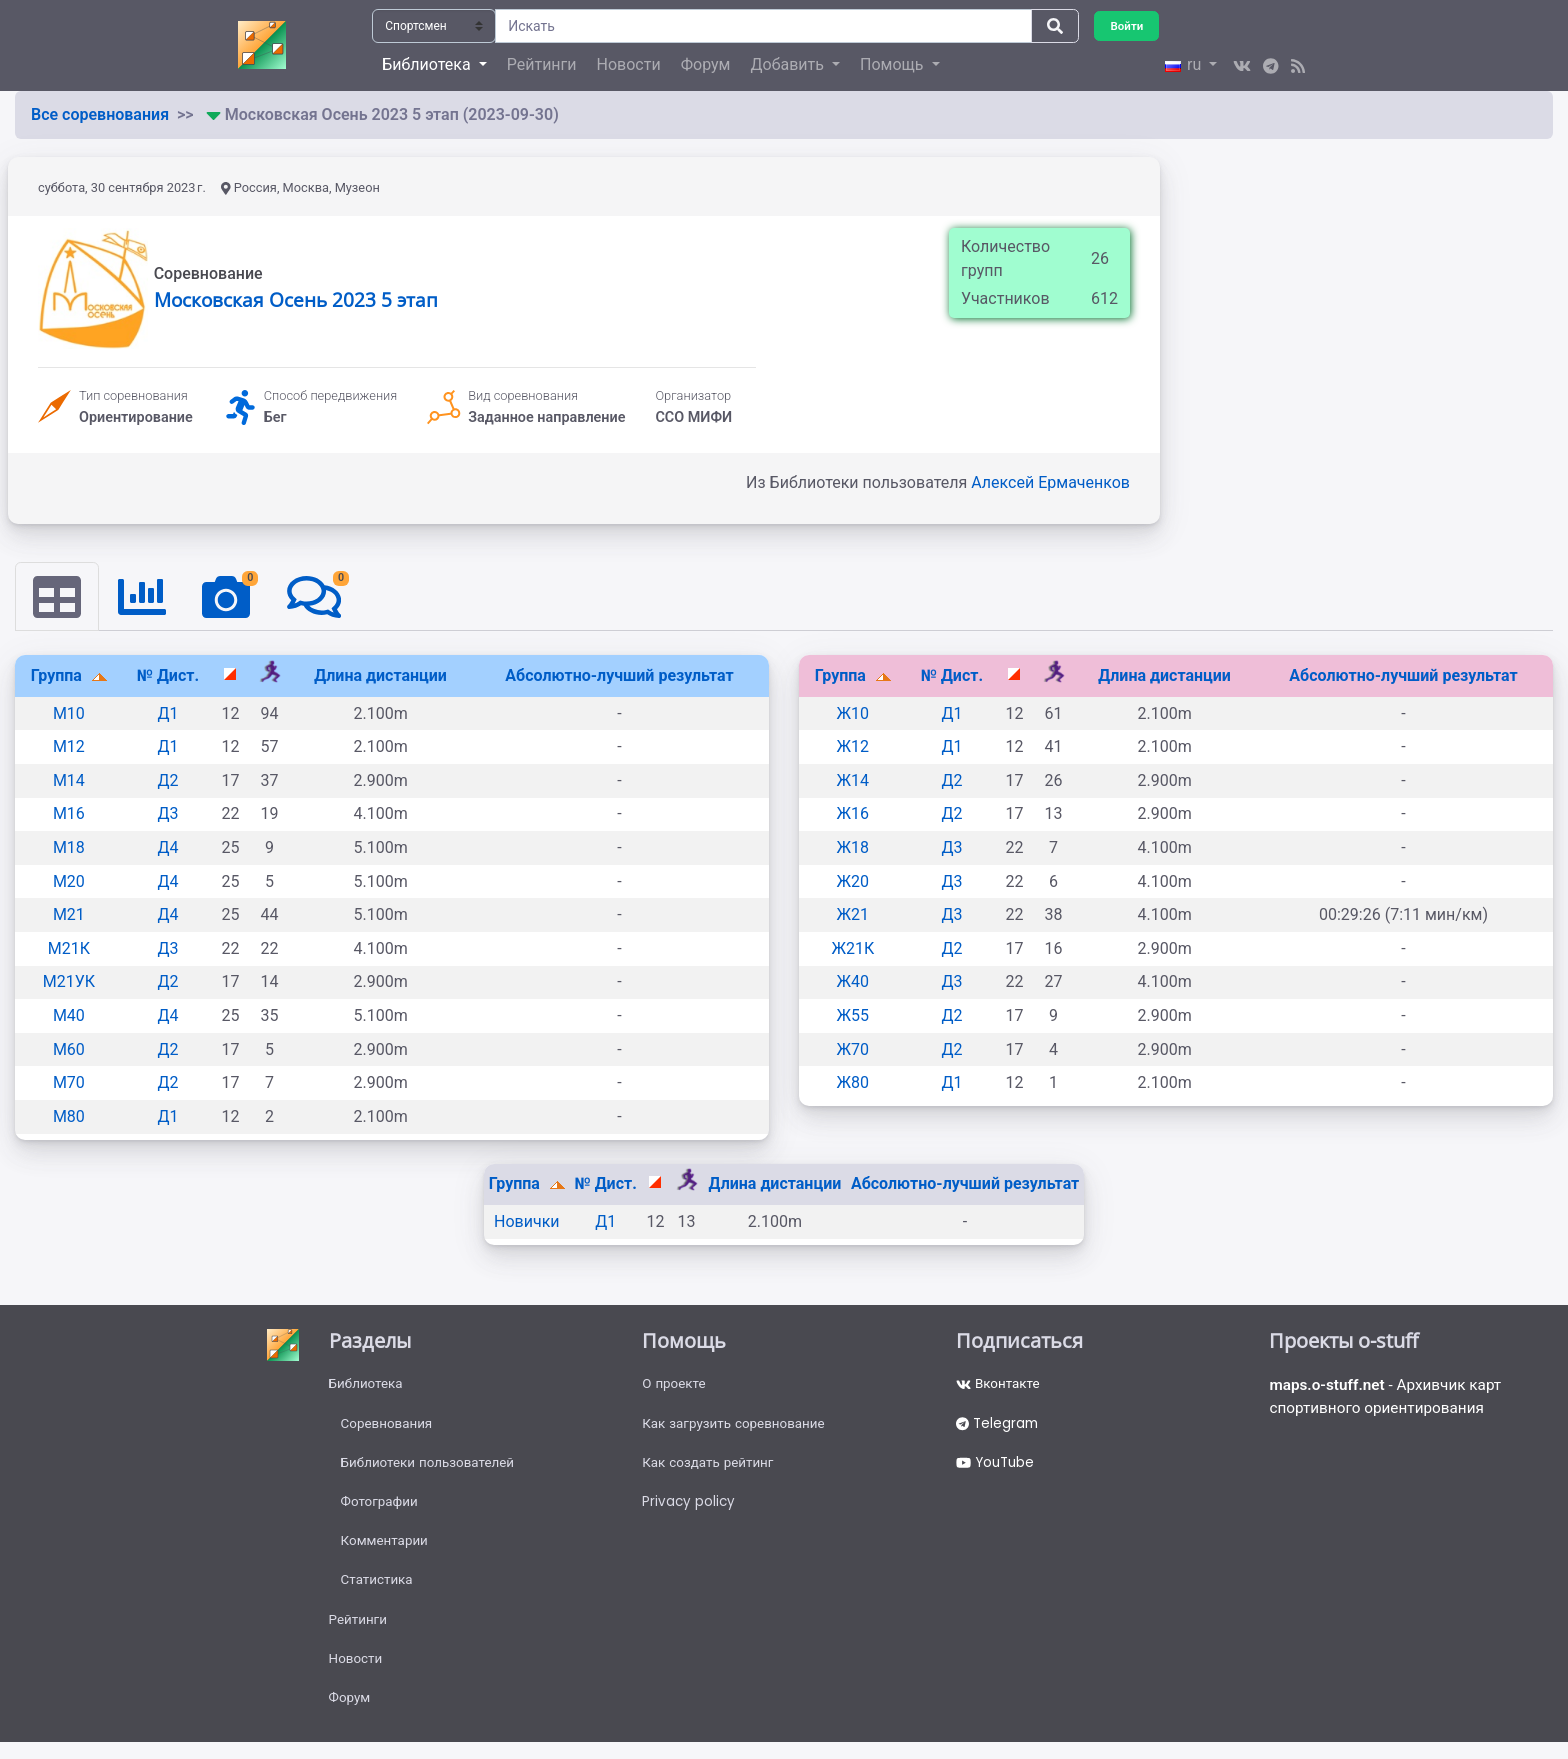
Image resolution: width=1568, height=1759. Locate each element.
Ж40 (853, 982)
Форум (706, 64)
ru (1185, 64)
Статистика (378, 1591)
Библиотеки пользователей (431, 1468)
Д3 (167, 814)
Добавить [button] (788, 64)
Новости (629, 64)
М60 (69, 1049)
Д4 (167, 848)
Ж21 (853, 915)
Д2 (167, 781)
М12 (69, 747)
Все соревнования (100, 114)
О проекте (675, 1386)
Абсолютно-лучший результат (619, 676)
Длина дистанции (380, 676)
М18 (69, 848)
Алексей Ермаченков (1050, 482)
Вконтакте (999, 1386)
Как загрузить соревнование (737, 1427)
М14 (69, 781)
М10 (69, 714)
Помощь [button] (893, 64)
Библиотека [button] (428, 64)
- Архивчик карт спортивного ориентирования (1390, 1399)
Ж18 (853, 848)
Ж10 (853, 714)
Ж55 (853, 1016)
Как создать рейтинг (710, 1468)
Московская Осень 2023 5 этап (296, 299)
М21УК (69, 982)
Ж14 (853, 781)
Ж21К (852, 949)
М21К (69, 949)
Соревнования (389, 1427)
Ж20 (853, 881)
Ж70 (853, 1049)
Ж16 (853, 814)
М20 (69, 881)
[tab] (58, 597)
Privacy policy (689, 1509)
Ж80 (853, 1083)
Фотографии (381, 1509)
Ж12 (853, 747)
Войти (1128, 25)
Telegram (999, 1427)
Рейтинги (542, 64)
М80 (69, 1117)
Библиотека (367, 1386)
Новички (527, 1222)
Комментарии (386, 1550)
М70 (69, 1083)
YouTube (997, 1468)
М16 (69, 814)
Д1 (167, 714)
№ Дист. (168, 676)
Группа (58, 676)
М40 (69, 1016)
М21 (69, 915)
